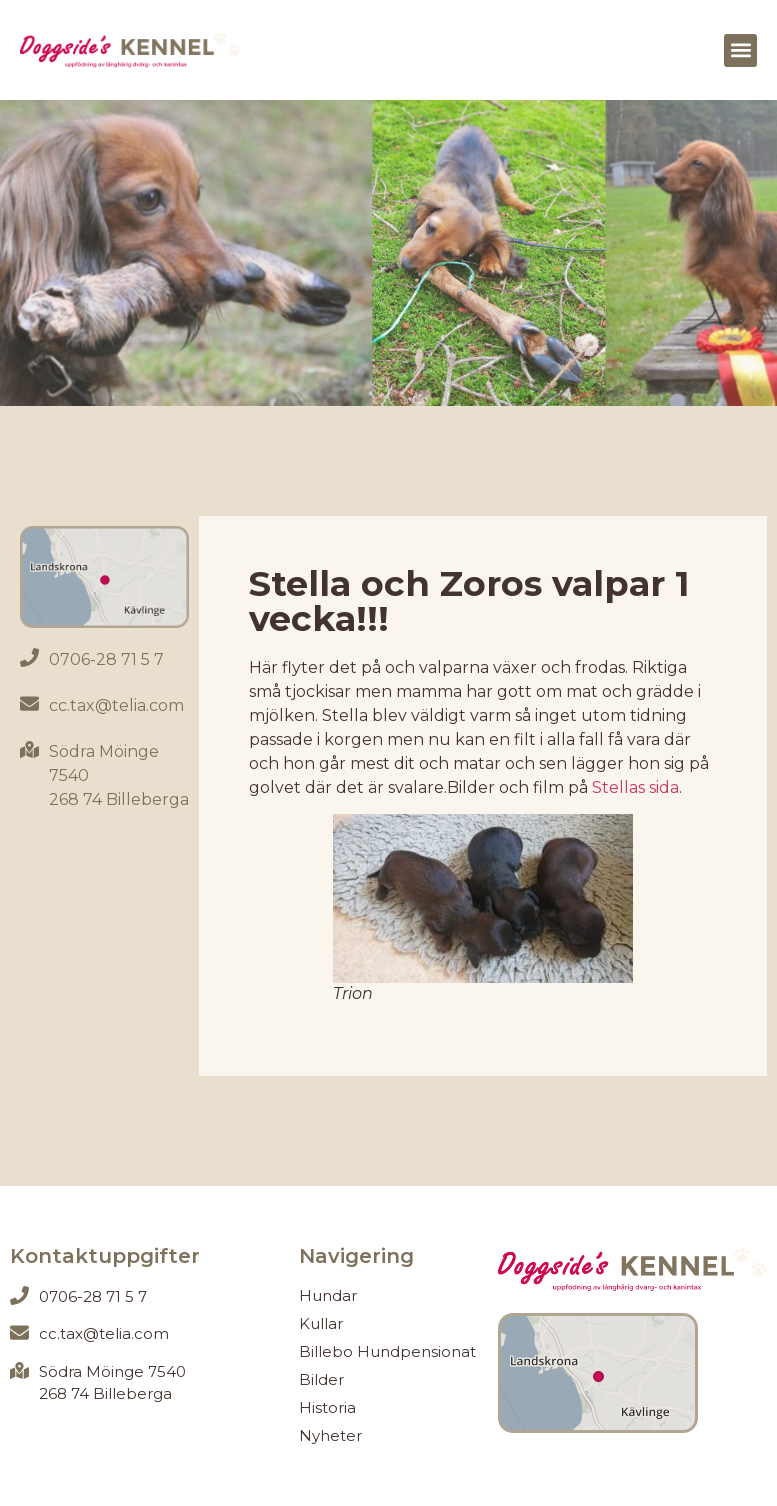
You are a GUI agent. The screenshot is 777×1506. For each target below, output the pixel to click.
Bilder (321, 1379)
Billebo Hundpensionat (387, 1351)
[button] (740, 50)
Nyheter (330, 1435)
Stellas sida (633, 787)
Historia (327, 1407)
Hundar (328, 1295)
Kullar (321, 1323)
